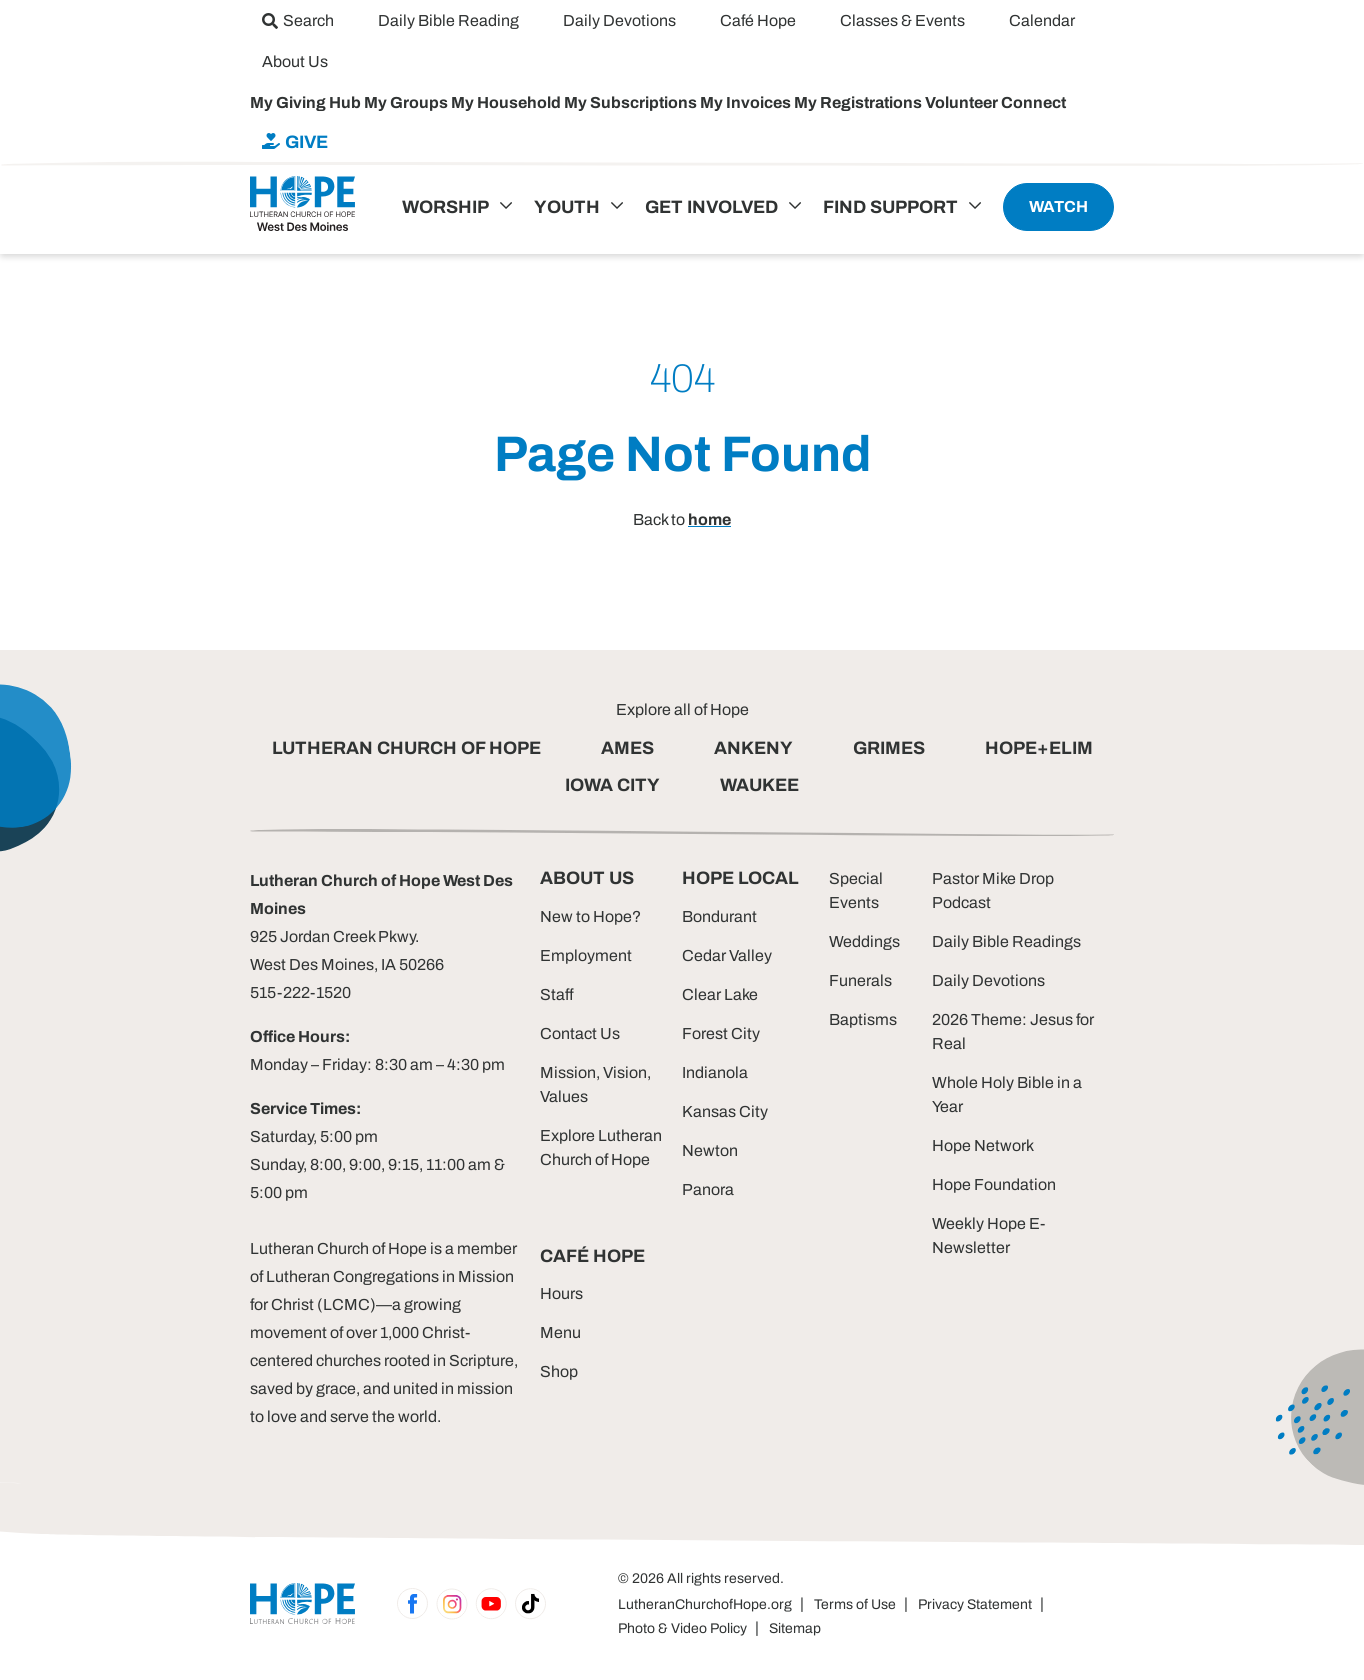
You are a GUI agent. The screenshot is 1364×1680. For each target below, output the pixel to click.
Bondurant (719, 916)
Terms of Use (855, 1604)
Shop (559, 1371)
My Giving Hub (307, 102)
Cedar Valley (727, 955)
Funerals (860, 980)
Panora (708, 1189)
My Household (507, 102)
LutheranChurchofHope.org (705, 1604)
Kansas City (725, 1111)
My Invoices (747, 102)
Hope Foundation (994, 1184)
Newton (710, 1150)
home (709, 519)
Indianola (715, 1072)
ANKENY (753, 748)
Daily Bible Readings (1006, 941)
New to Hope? (590, 916)
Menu (560, 1332)
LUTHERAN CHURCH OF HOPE (406, 748)
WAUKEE (759, 785)
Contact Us (580, 1033)
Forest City (721, 1033)
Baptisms (863, 1019)
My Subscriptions (632, 102)
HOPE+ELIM (1039, 748)
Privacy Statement (975, 1604)
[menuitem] (298, 20)
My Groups (407, 102)
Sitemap (795, 1628)
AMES (627, 748)
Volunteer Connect (995, 102)
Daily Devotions (988, 980)
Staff (557, 994)
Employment (586, 955)
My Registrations (859, 102)
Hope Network (983, 1145)
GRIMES (889, 748)
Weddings (864, 941)
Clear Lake (720, 994)
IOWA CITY (612, 785)
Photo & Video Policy (682, 1628)
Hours (561, 1293)
